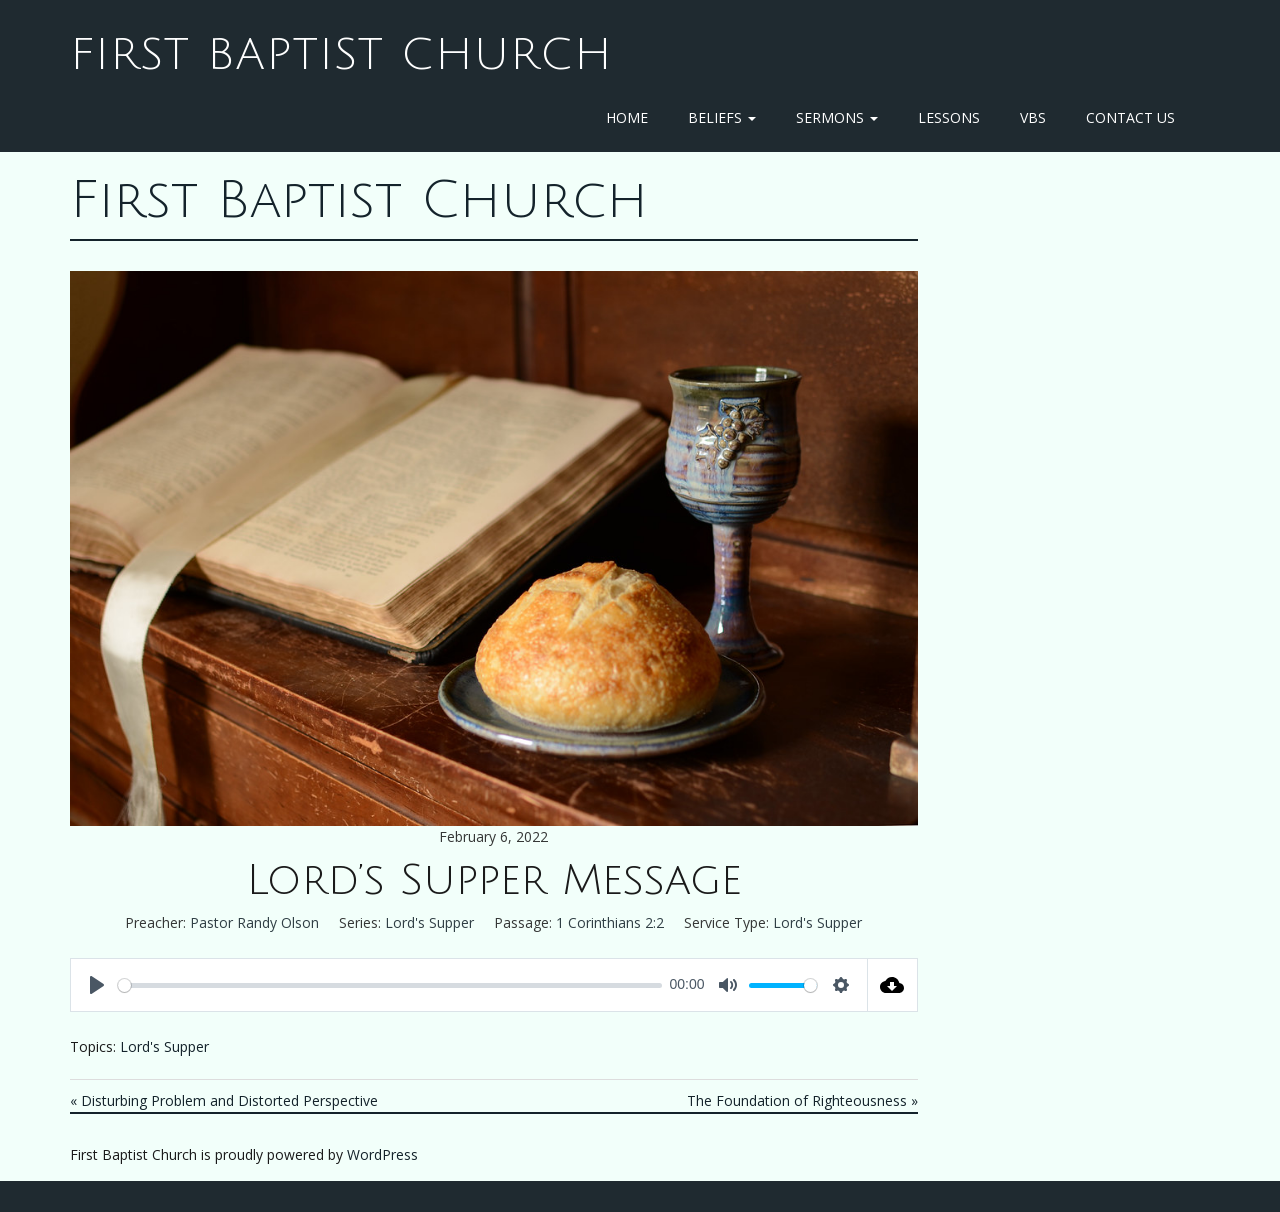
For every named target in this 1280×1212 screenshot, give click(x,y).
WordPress (382, 1154)
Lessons (949, 117)
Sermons (837, 117)
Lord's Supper (429, 922)
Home (627, 117)
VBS (1033, 117)
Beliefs (722, 117)
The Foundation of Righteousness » (802, 1100)
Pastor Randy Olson (254, 922)
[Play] (97, 985)
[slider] (390, 985)
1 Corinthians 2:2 (610, 922)
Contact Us (1130, 117)
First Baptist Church (341, 55)
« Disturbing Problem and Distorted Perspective (224, 1100)
